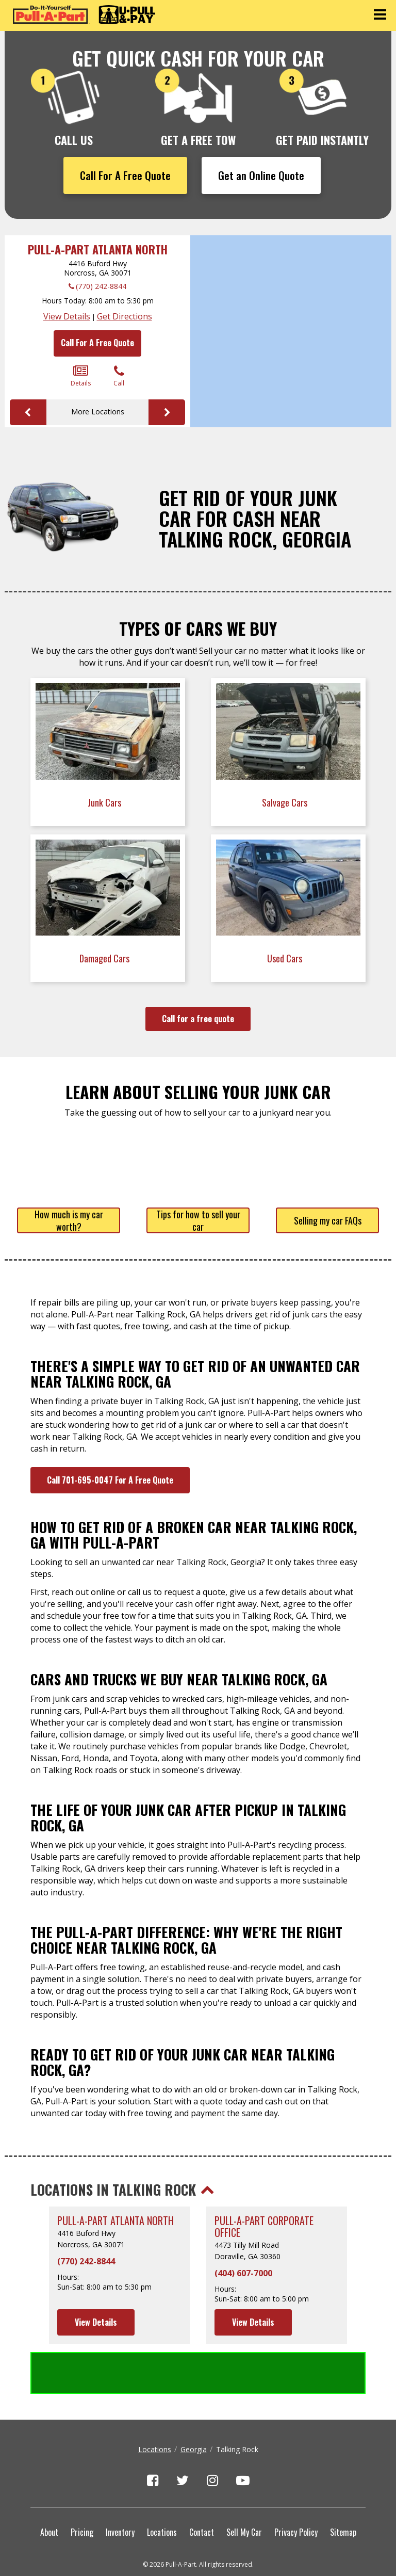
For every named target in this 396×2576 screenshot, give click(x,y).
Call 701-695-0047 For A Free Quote (110, 1480)
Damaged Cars (105, 958)
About (49, 2490)
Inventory (120, 2490)
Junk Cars (105, 802)
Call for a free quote (198, 1018)
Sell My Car (244, 2490)
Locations (154, 2407)
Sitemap (343, 2490)
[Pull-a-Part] (84, 14)
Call (118, 376)
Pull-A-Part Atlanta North (98, 249)
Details (81, 376)
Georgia (193, 2407)
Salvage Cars (285, 802)
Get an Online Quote (261, 175)
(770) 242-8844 (101, 286)
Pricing (82, 2490)
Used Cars (285, 958)
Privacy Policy (296, 2490)
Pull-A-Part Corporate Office (264, 2227)
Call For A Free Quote (125, 175)
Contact (201, 2490)
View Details (66, 316)
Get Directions (124, 316)
